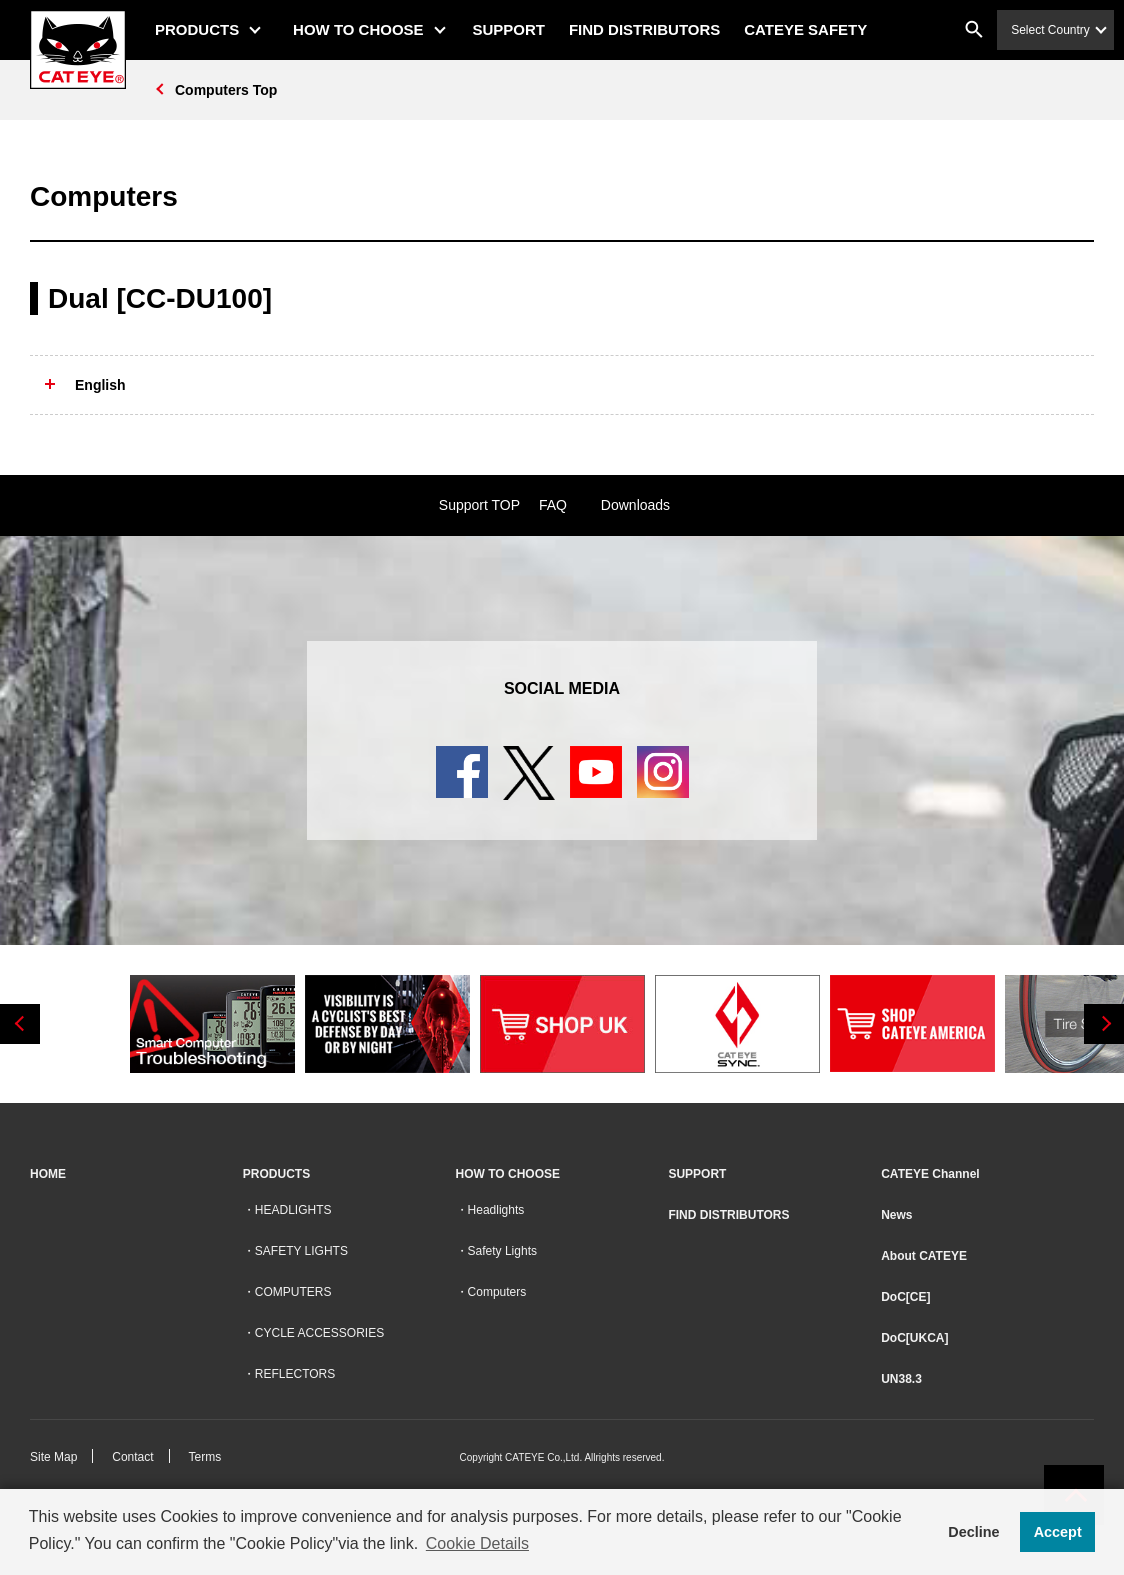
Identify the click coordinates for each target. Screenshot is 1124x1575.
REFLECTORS (295, 1374)
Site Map (53, 1457)
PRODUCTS (197, 29)
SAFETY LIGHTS (301, 1251)
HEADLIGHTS (293, 1210)
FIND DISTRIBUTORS (644, 29)
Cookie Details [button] (477, 1543)
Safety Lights (502, 1251)
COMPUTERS (293, 1292)
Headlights (496, 1210)
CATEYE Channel (930, 1174)
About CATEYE (924, 1256)
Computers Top (226, 90)
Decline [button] (973, 1532)
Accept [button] (1058, 1532)
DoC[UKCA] (914, 1338)
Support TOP (479, 505)
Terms (205, 1457)
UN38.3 (901, 1379)
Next (1104, 1024)
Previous (20, 1024)
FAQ (553, 505)
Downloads (635, 505)
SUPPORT (509, 29)
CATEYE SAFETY (805, 29)
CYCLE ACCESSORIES (319, 1333)
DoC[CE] (905, 1297)
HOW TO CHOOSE (358, 29)
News (896, 1215)
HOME (48, 1174)
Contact (132, 1457)
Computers (497, 1292)
